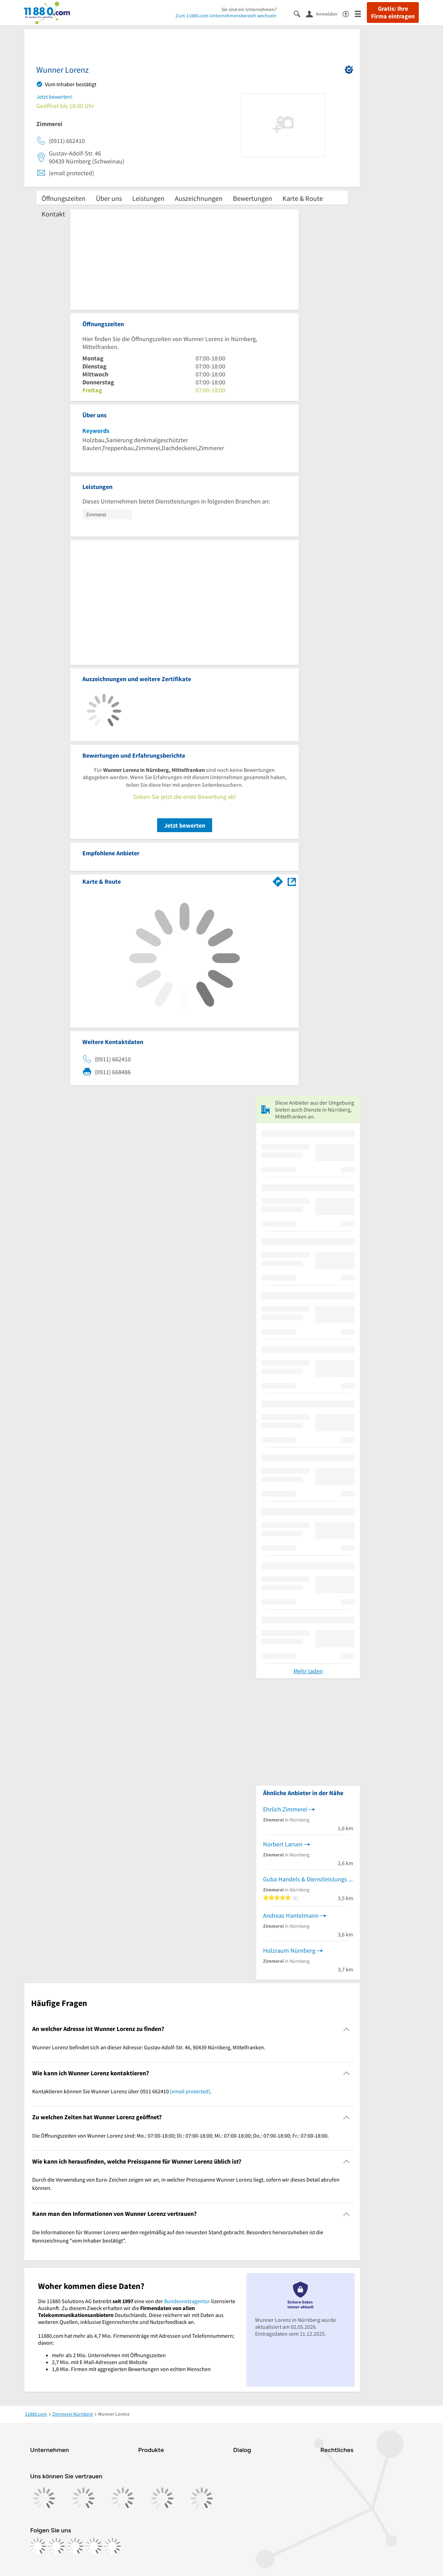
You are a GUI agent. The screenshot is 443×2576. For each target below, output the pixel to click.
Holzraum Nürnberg (289, 1950)
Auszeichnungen (199, 198)
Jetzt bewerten (184, 825)
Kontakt (53, 214)
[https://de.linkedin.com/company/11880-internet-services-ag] (93, 2546)
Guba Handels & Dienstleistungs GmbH (308, 1879)
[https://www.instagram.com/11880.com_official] (56, 2546)
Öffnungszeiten (63, 198)
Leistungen (148, 198)
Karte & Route (302, 198)
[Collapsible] (346, 2029)
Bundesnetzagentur (187, 2301)
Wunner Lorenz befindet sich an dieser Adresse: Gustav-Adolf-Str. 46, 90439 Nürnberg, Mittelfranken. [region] (148, 2047)
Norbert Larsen (282, 1844)
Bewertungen (252, 198)
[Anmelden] (324, 13)
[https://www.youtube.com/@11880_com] (112, 2546)
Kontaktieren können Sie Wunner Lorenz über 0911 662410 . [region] (121, 2091)
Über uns (109, 198)
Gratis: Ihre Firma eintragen (393, 12)
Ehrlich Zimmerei (285, 1809)
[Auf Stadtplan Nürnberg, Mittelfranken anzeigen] (292, 881)
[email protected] (190, 2091)
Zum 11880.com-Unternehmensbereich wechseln (226, 15)
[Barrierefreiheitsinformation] (349, 13)
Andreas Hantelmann (291, 1915)
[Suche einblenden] (300, 13)
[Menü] (361, 13)
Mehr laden (308, 1671)
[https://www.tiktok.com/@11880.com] (75, 2546)
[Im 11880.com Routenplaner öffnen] (278, 880)
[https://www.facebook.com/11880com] (37, 2546)
